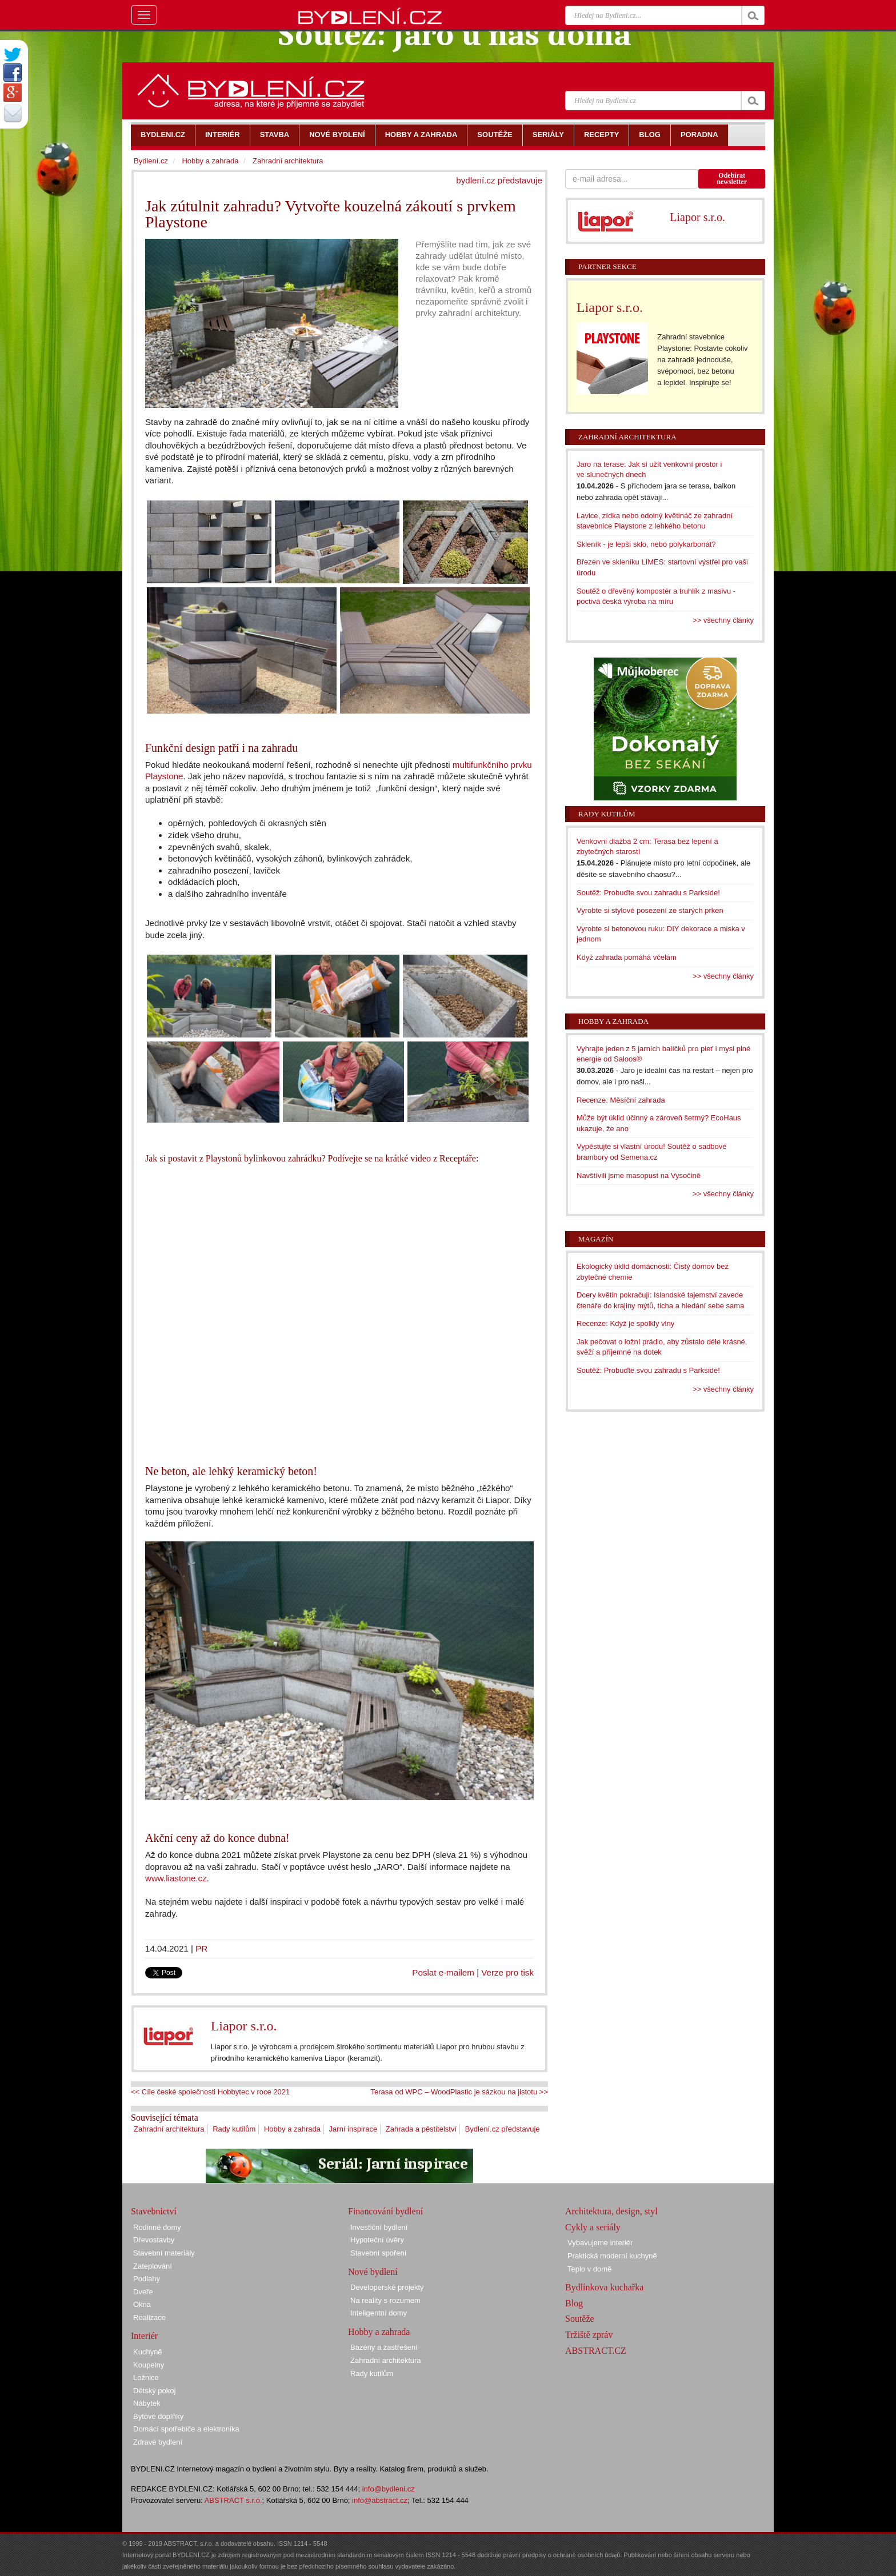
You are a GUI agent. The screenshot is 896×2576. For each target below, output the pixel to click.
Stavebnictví (154, 2211)
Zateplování (152, 2266)
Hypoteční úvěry (377, 2240)
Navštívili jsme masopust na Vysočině (639, 1175)
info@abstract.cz (379, 2500)
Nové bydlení (373, 2272)
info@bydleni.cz (388, 2489)
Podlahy (146, 2278)
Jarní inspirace (353, 2129)
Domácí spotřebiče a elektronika (186, 2429)
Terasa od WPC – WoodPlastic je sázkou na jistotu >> (459, 2092)
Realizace (149, 2317)
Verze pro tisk (507, 1972)
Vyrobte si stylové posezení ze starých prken (650, 910)
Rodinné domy (157, 2227)
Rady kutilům (234, 2129)
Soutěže (579, 2318)
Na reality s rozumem (385, 2300)
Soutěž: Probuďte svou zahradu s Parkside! (648, 892)
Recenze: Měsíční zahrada (621, 1100)
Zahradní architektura (169, 2129)
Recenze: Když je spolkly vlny (625, 1323)
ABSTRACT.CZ (595, 2350)
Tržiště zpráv (589, 2334)
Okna (142, 2304)
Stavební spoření (378, 2253)
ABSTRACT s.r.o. (233, 2500)
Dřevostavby (153, 2240)
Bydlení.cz (151, 161)
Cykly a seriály (593, 2227)
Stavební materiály (164, 2253)
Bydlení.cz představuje (502, 2129)
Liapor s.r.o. (244, 2025)
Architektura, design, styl (611, 2211)
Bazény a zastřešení (384, 2347)
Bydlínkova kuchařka (604, 2287)
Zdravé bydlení (157, 2442)
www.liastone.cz (176, 1878)
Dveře (143, 2291)
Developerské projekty (387, 2287)
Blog (574, 2303)
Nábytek (147, 2403)
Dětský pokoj (154, 2390)
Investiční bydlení (378, 2227)
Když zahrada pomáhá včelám (627, 957)
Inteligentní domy (378, 2313)
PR (201, 1948)
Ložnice (146, 2377)
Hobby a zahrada (292, 2129)
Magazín (595, 1239)
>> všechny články (723, 620)
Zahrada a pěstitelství (421, 2129)
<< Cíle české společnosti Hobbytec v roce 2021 (210, 2092)
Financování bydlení (385, 2211)
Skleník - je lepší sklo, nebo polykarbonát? (646, 544)
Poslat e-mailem (443, 1972)
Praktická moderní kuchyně (612, 2256)
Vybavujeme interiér (600, 2242)
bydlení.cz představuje (499, 180)
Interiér (144, 2336)
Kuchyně (147, 2351)
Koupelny (148, 2365)
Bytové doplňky (158, 2416)
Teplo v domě (589, 2269)
